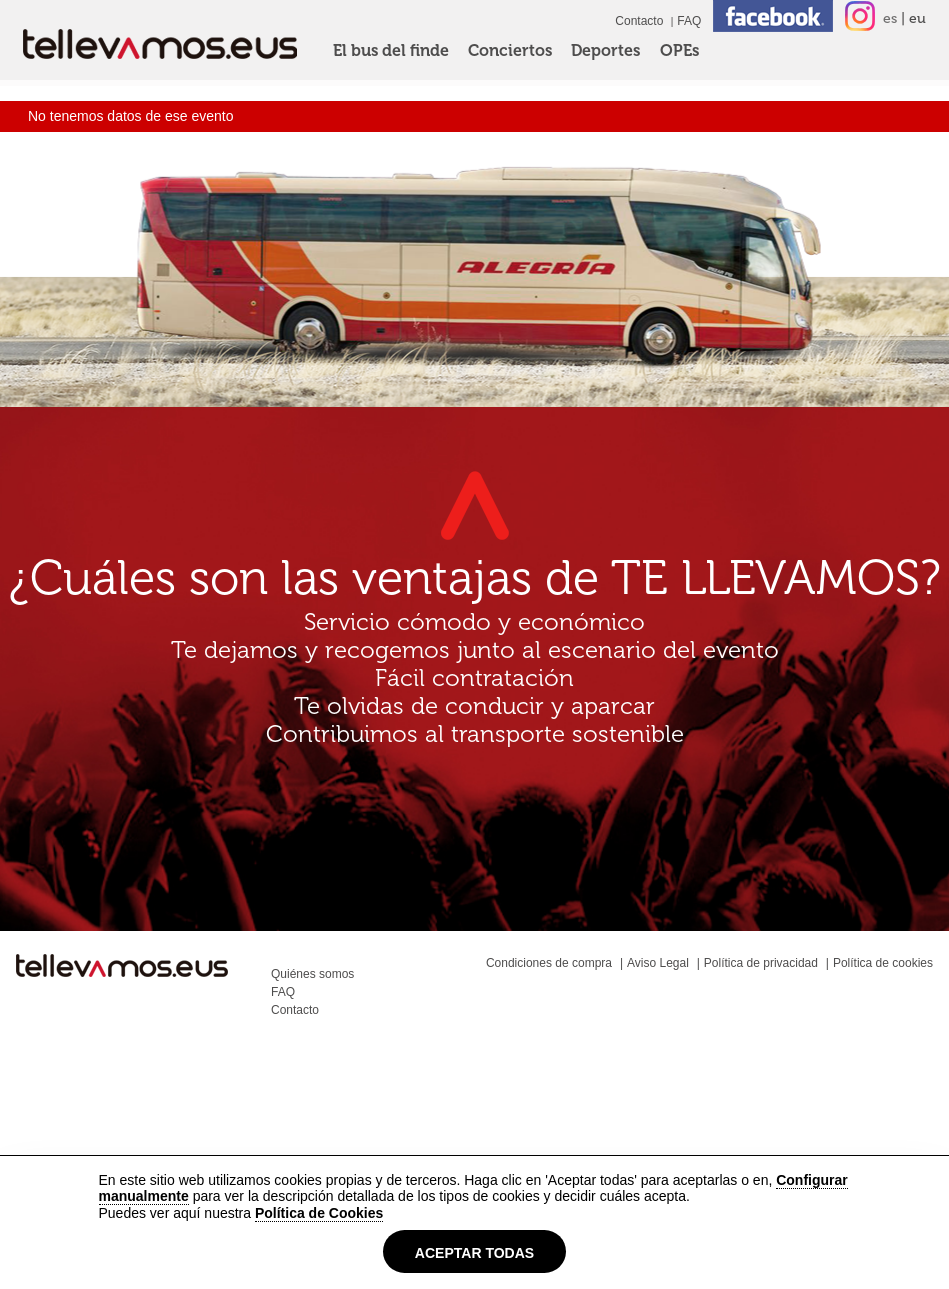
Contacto (639, 21)
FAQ (689, 21)
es (890, 18)
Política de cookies (883, 963)
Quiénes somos (312, 974)
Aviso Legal (658, 963)
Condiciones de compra (549, 963)
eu (917, 18)
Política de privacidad (761, 963)
